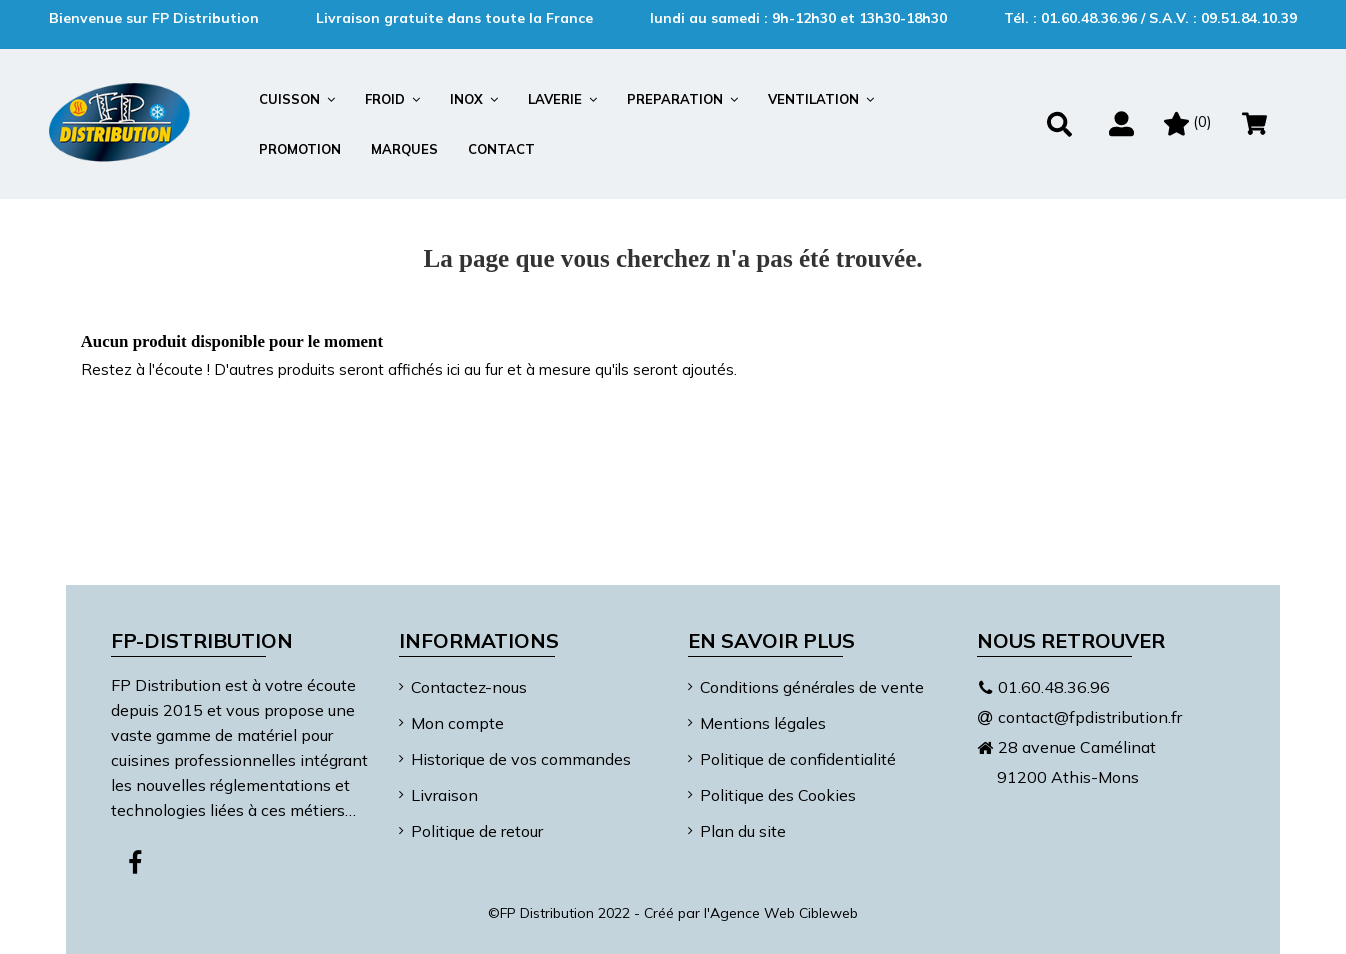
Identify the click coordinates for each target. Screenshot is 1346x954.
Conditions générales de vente (812, 687)
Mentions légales (763, 723)
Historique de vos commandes (521, 759)
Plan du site (743, 831)
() (1188, 121)
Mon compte (457, 723)
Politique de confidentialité (798, 759)
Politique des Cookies (778, 795)
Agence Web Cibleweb (784, 913)
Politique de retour (477, 831)
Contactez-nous (469, 687)
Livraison (444, 795)
